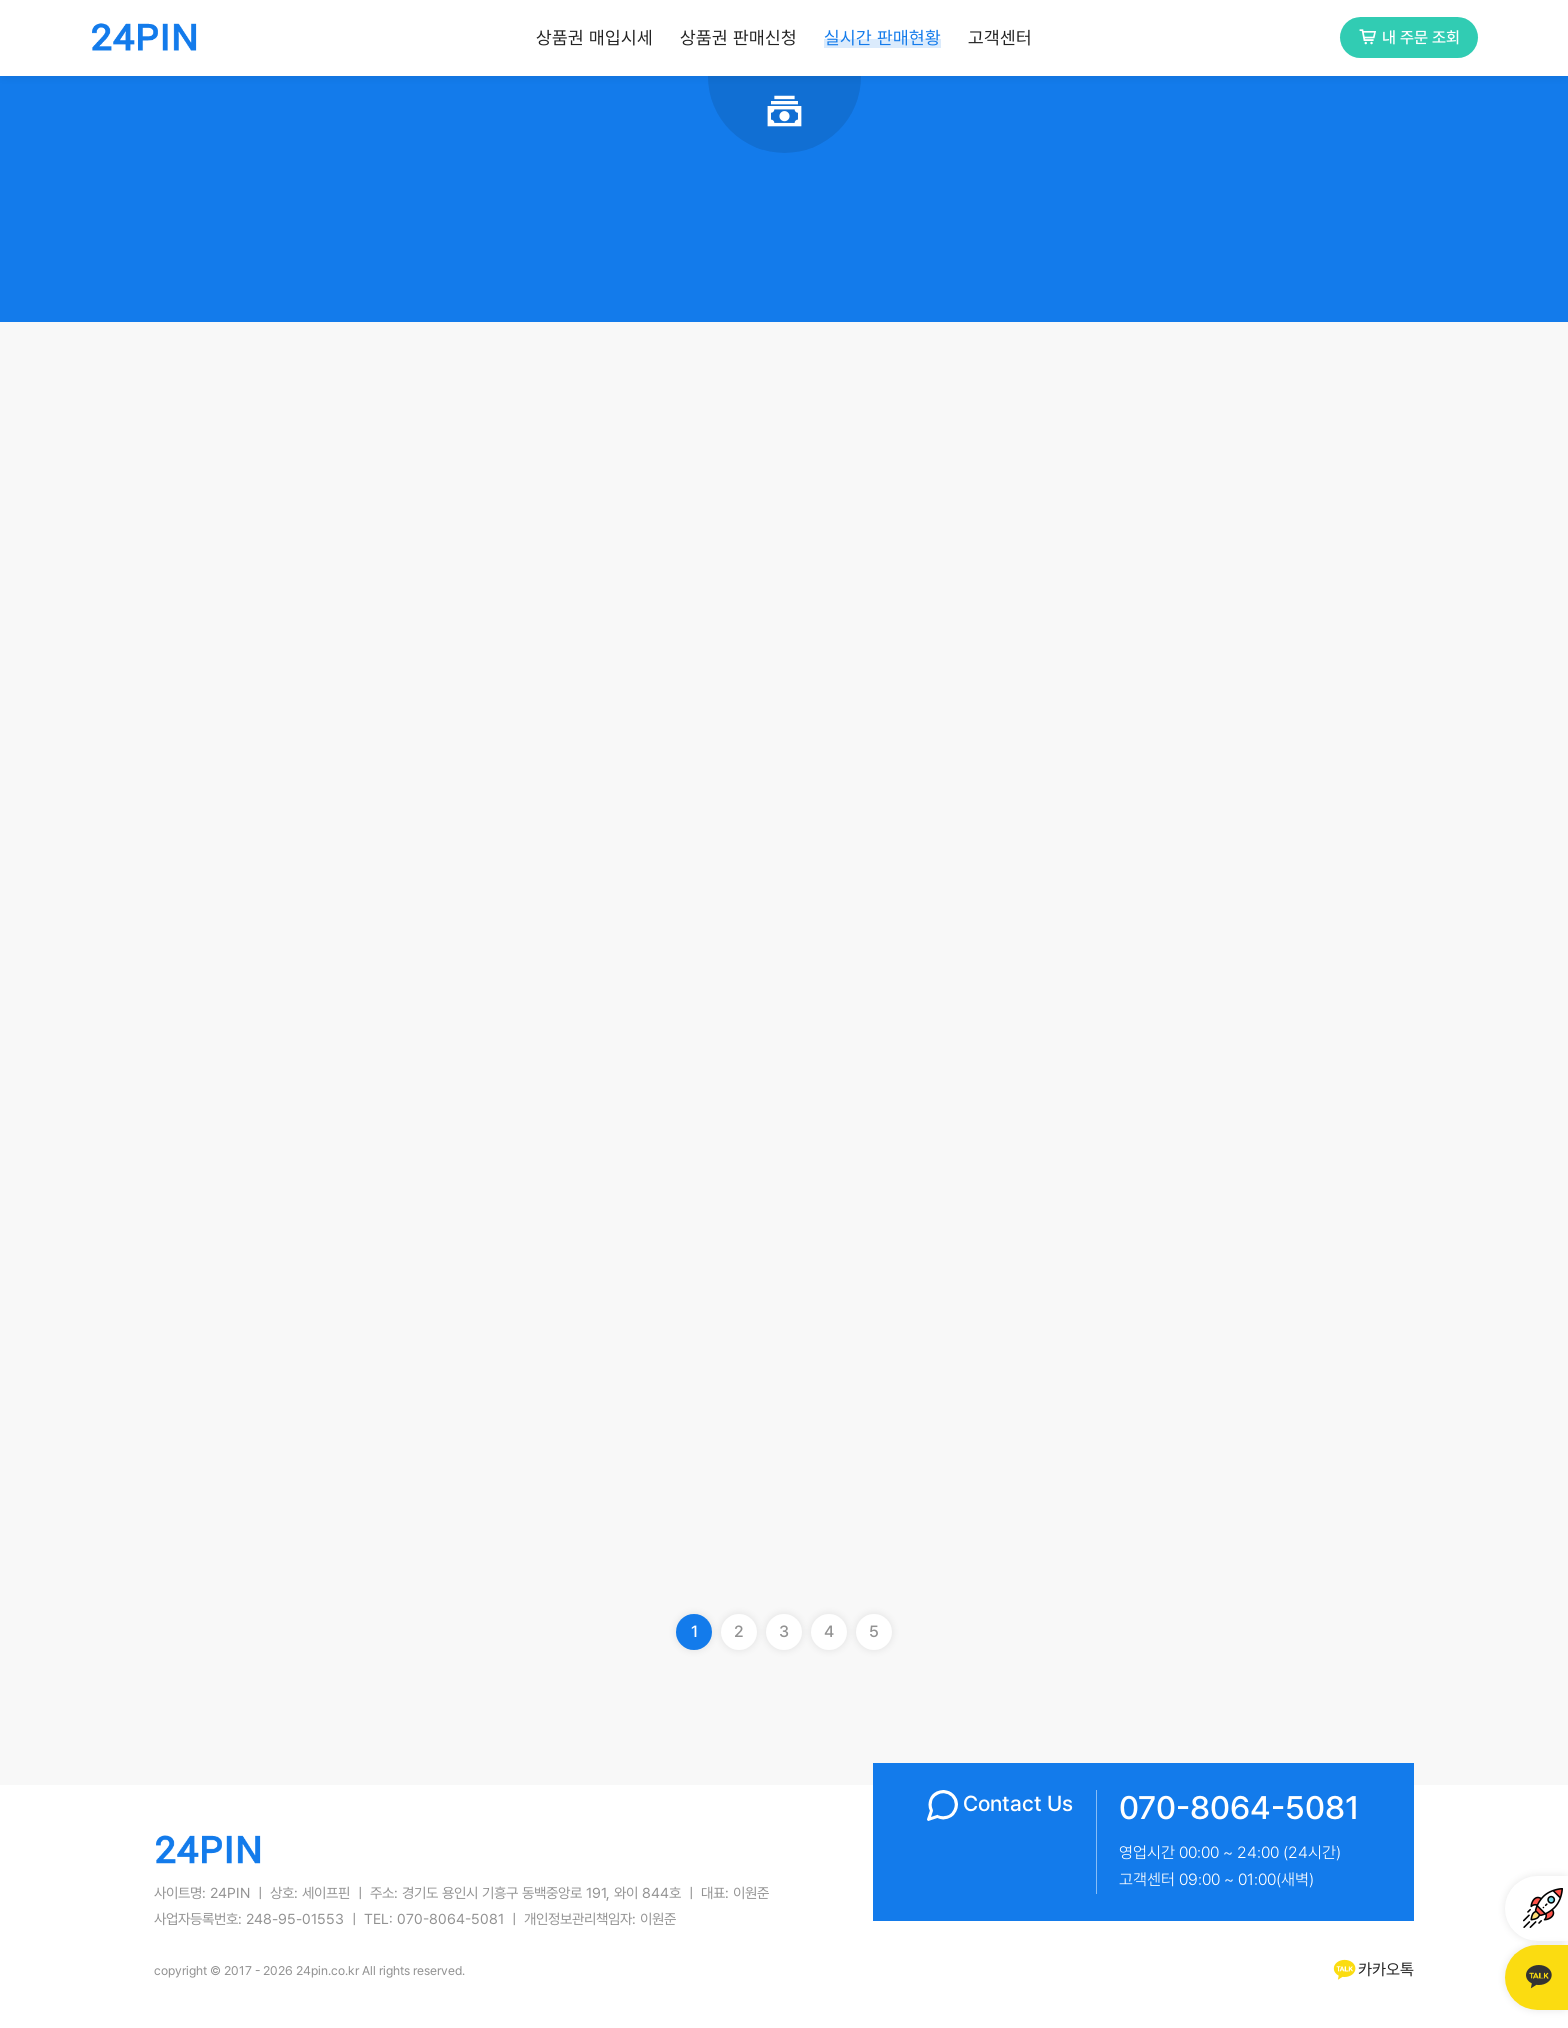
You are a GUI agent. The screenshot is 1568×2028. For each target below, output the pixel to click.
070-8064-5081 (1239, 1808)
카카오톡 (1372, 1969)
